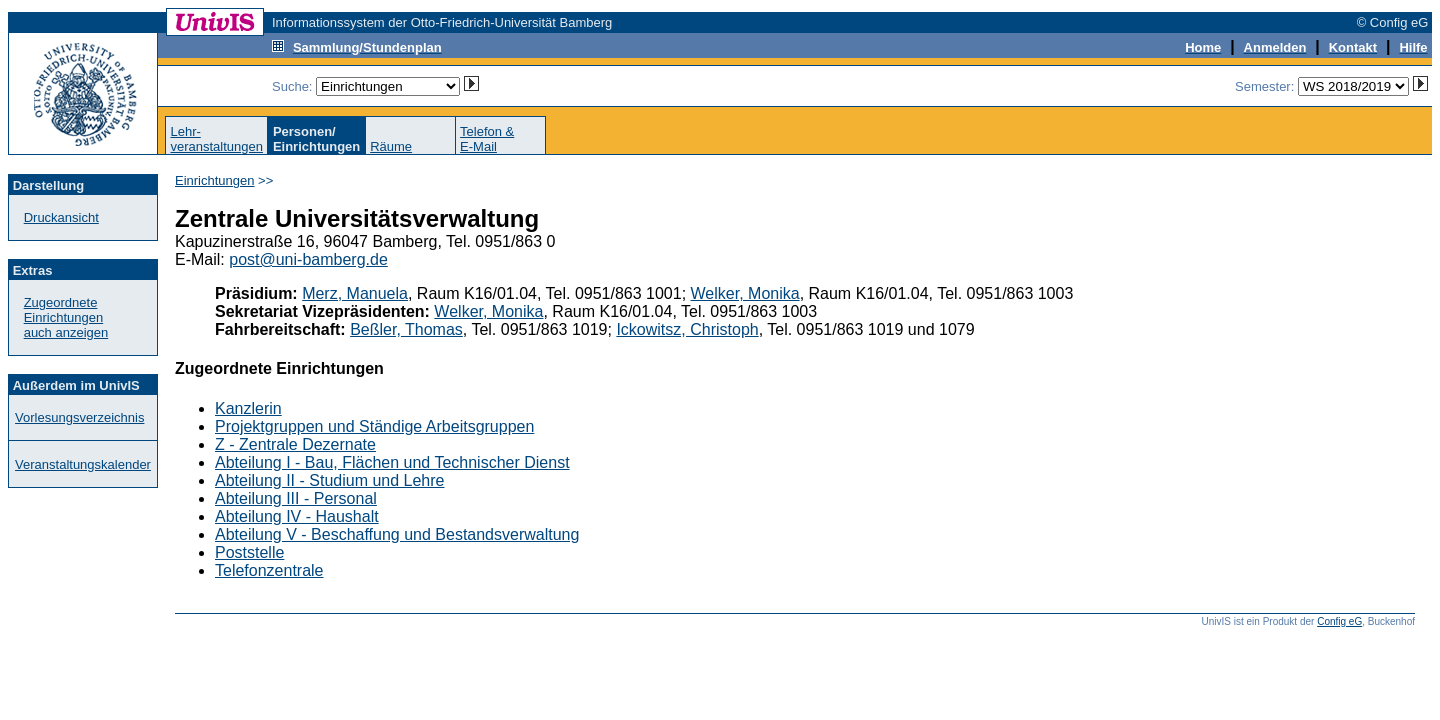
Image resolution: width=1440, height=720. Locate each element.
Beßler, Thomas (406, 329)
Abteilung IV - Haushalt (297, 516)
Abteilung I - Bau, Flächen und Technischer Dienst (392, 462)
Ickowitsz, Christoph (687, 329)
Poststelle (249, 552)
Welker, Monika (745, 293)
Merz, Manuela (355, 293)
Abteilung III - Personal (296, 498)
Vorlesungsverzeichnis (79, 417)
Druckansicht (61, 217)
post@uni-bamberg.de (308, 259)
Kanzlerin (248, 408)
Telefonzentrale (269, 570)
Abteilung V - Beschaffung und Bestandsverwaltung (397, 534)
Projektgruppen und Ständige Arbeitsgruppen (374, 426)
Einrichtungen (215, 180)
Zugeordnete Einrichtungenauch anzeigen (66, 317)
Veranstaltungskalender (83, 464)
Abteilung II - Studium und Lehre (329, 480)
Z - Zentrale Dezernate (295, 444)
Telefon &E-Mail (487, 139)
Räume (391, 146)
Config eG (1339, 621)
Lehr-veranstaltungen (216, 139)
